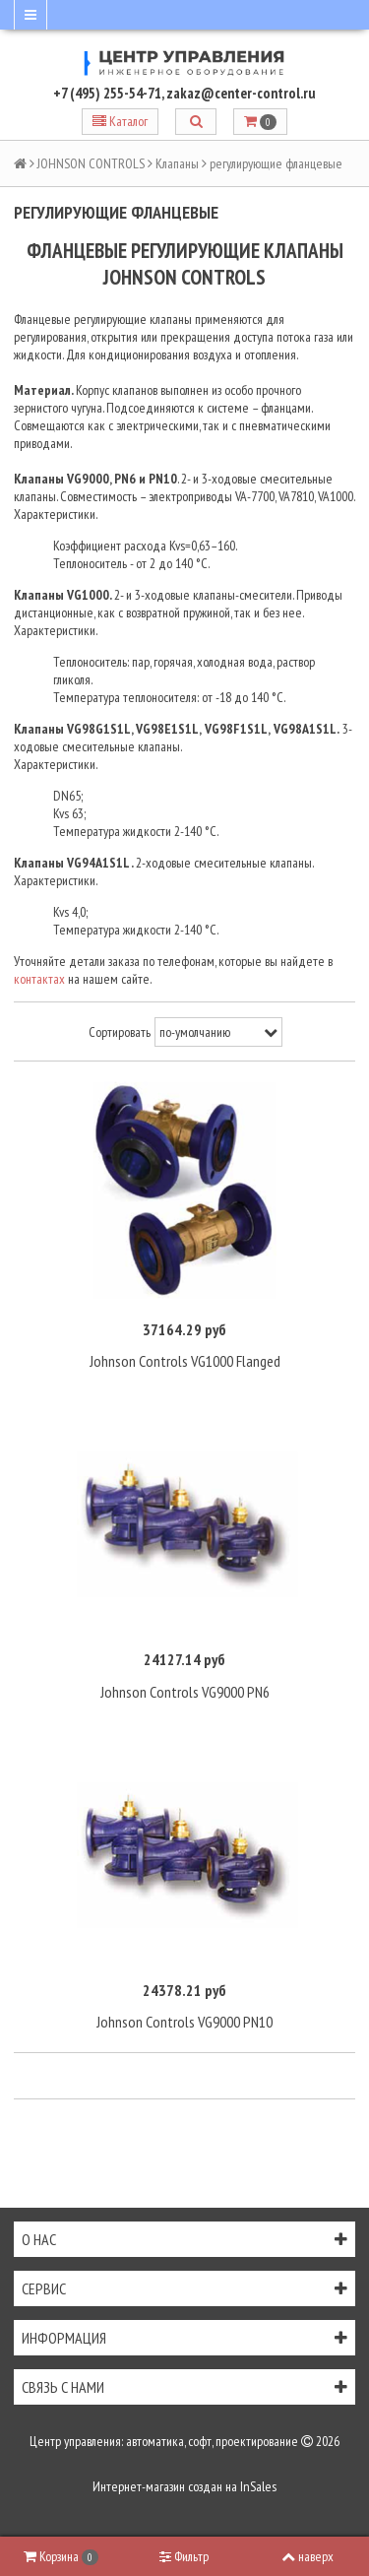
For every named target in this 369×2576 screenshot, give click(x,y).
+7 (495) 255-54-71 (107, 93)
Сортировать (120, 1032)
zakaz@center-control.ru (241, 93)
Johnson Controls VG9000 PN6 (185, 1692)
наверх (307, 2556)
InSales (258, 2486)
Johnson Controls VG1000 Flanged (185, 1361)
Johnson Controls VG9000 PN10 (184, 2021)
